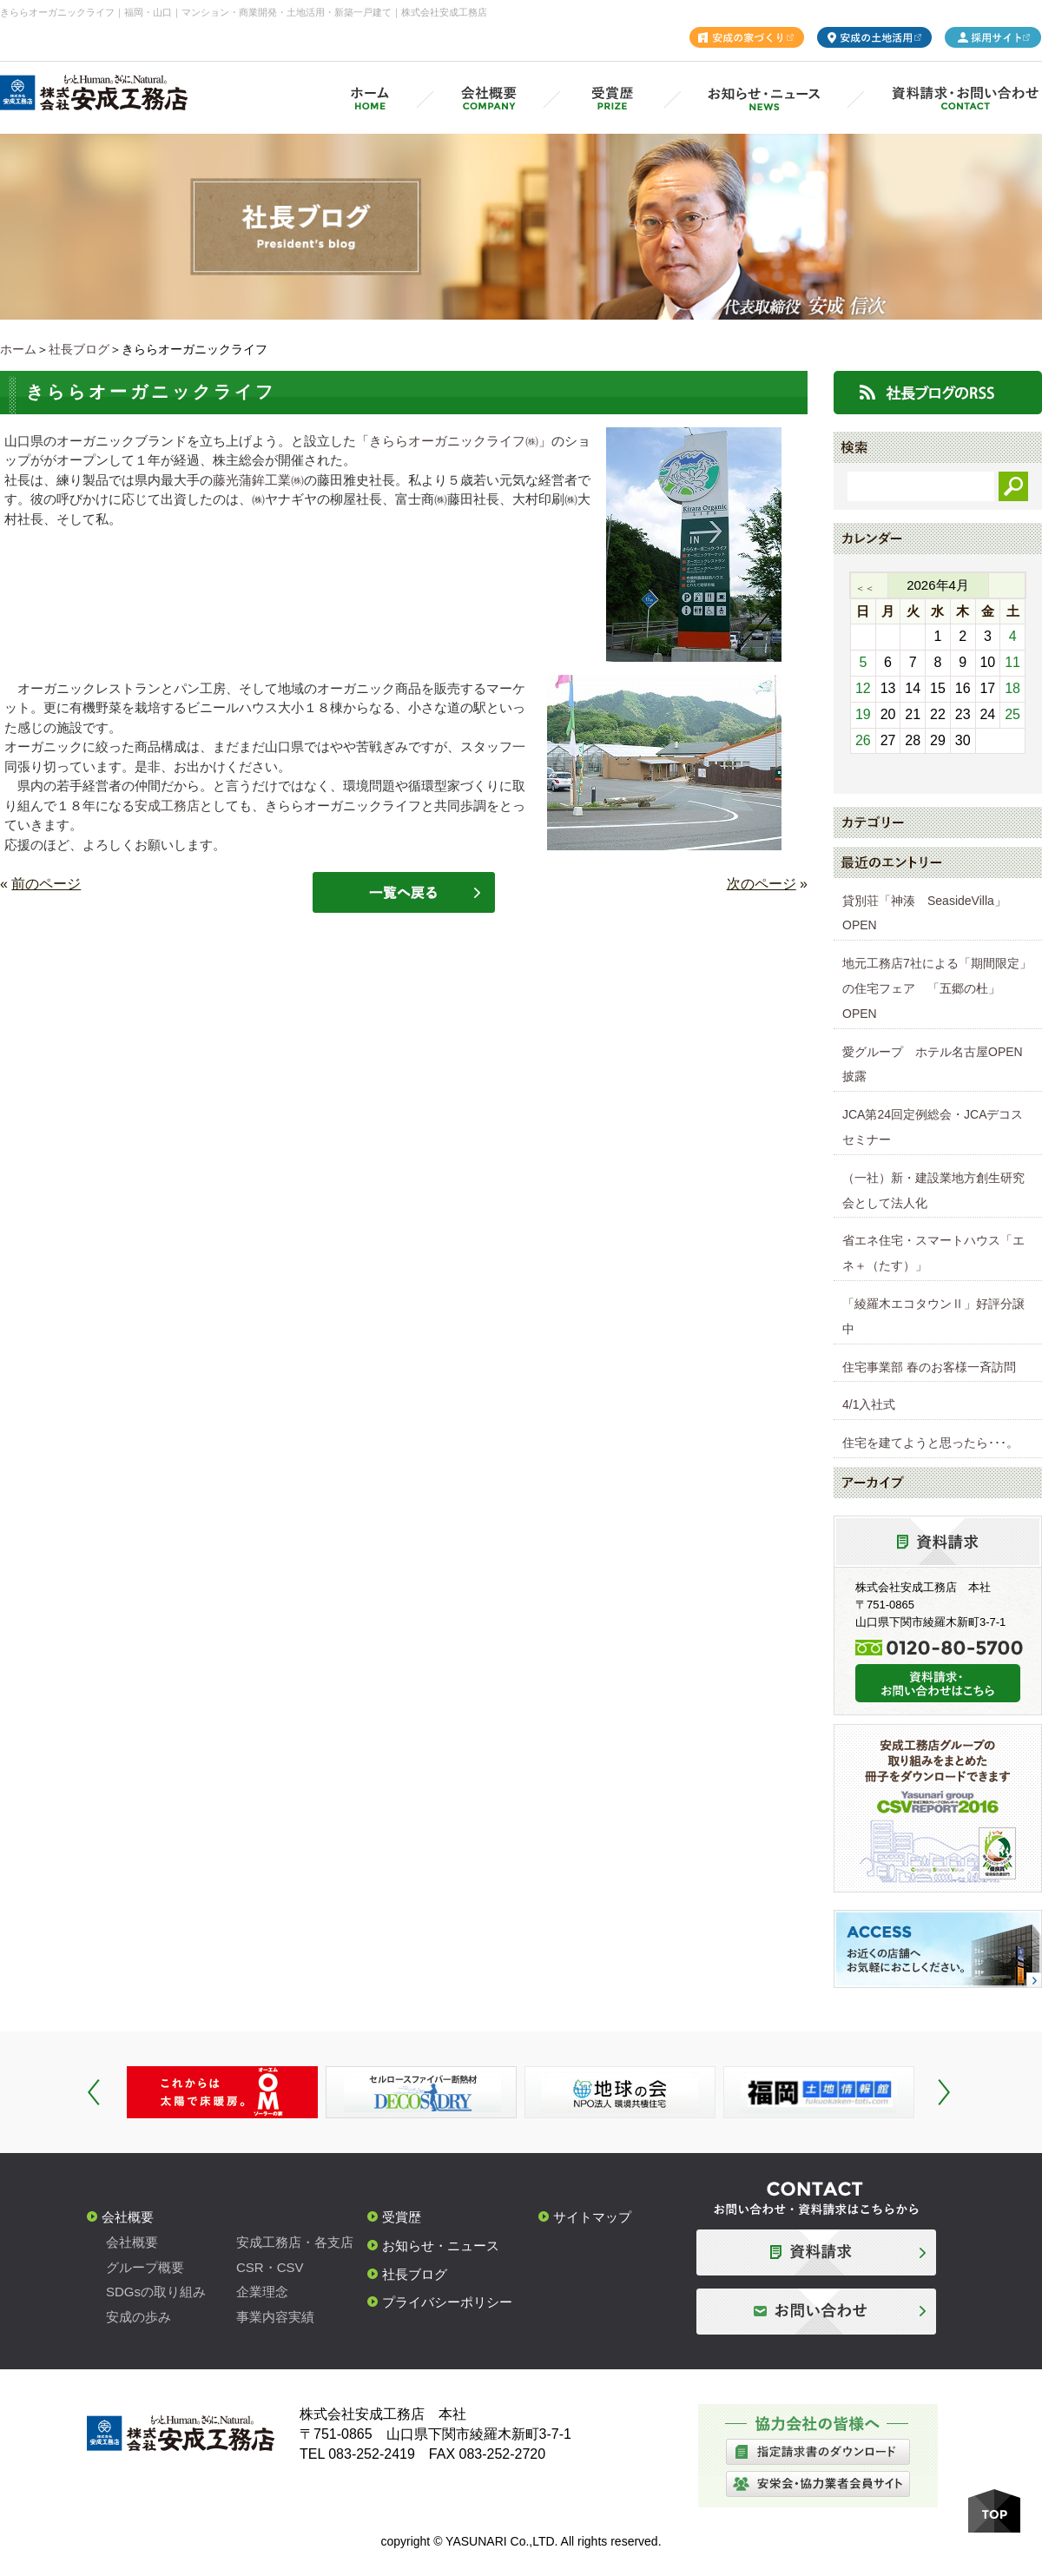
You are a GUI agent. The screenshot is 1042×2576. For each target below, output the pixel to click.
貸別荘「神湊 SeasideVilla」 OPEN (930, 913)
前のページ (46, 883)
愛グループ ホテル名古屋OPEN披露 (932, 1064)
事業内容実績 (275, 2316)
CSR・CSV (270, 2267)
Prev (94, 2092)
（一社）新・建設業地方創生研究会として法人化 (933, 1190)
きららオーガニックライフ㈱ (453, 440)
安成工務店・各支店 (294, 2242)
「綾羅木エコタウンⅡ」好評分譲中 (933, 1316)
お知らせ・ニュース (440, 2245)
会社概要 (128, 2216)
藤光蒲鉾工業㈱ (258, 479)
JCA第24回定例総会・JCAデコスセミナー (932, 1126)
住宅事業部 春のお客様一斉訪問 (929, 1367)
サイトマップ (592, 2216)
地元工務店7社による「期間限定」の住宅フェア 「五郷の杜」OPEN (937, 988)
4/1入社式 (868, 1404)
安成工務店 (167, 805)
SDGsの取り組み (156, 2291)
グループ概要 (145, 2267)
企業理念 (262, 2291)
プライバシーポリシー (447, 2302)
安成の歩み (138, 2316)
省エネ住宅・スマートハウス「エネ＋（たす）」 (933, 1252)
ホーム (18, 349)
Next (944, 2092)
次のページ (761, 883)
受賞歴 (401, 2216)
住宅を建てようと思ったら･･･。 (930, 1443)
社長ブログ (79, 349)
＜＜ (864, 588)
